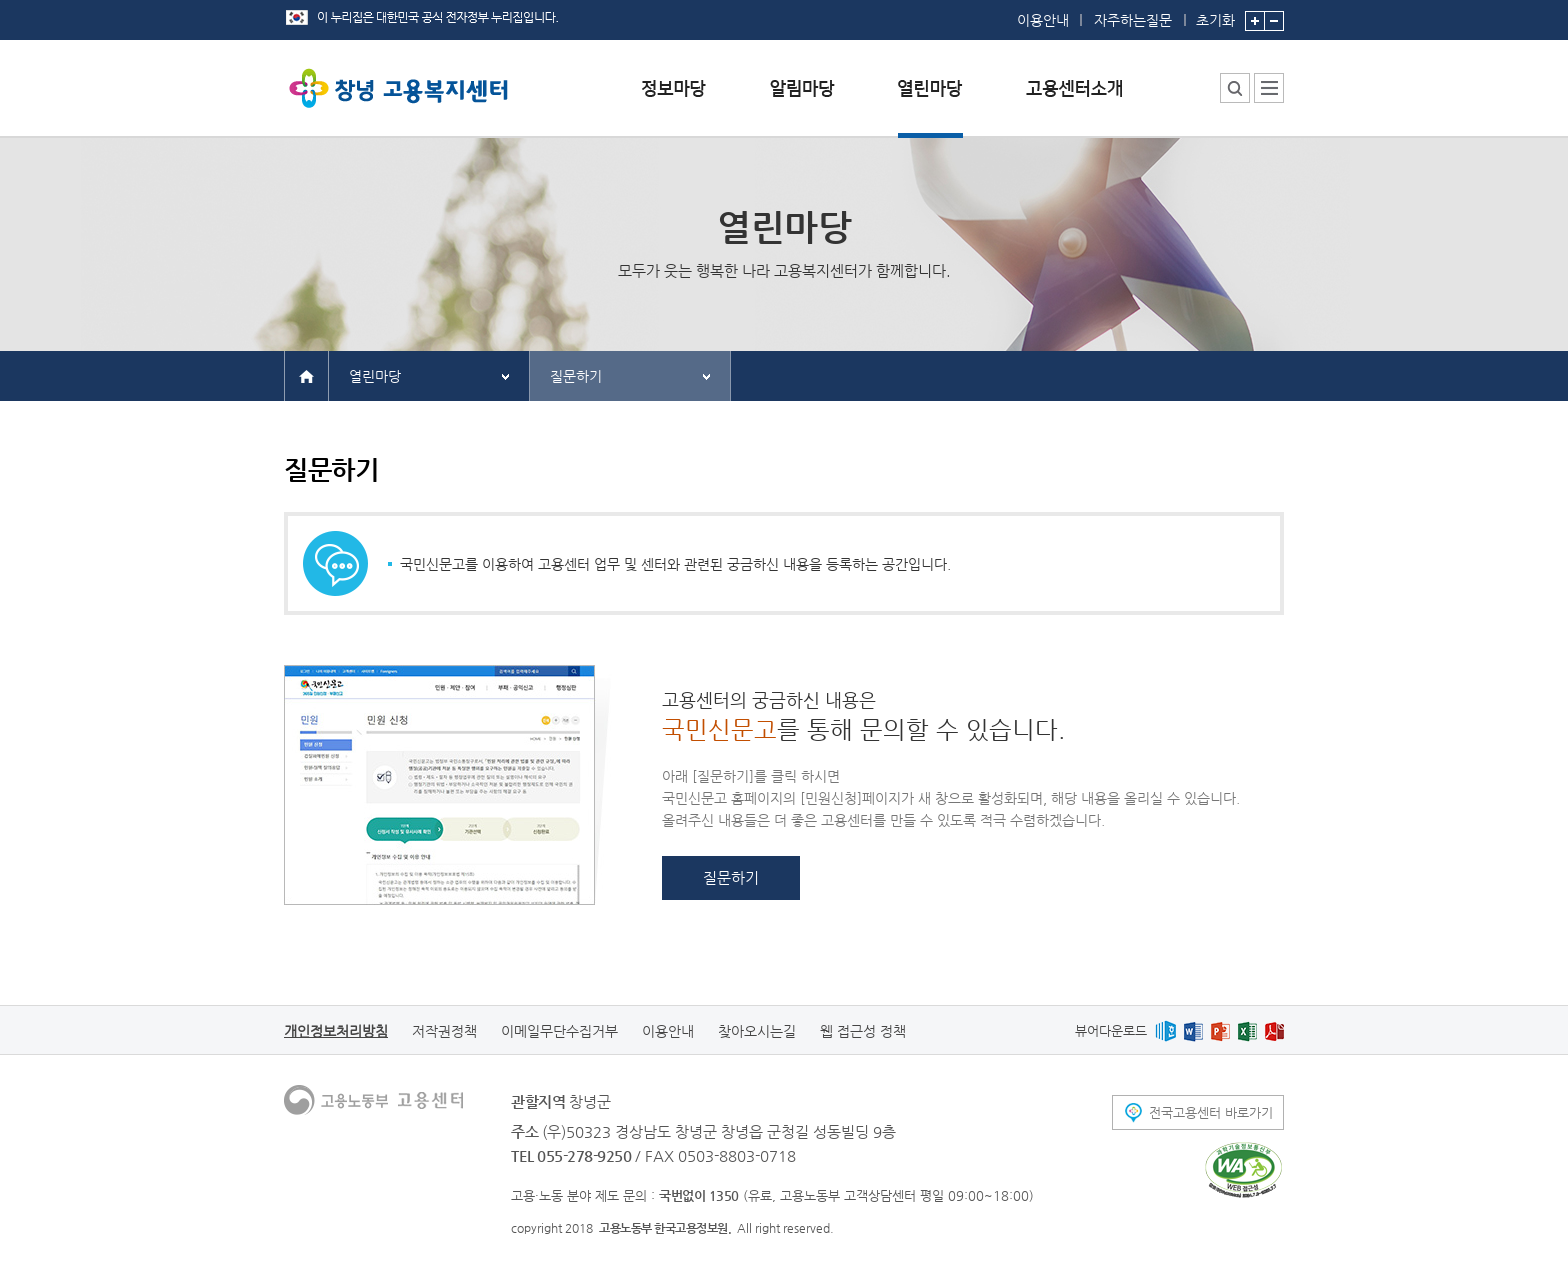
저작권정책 (444, 1031)
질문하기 (576, 376)
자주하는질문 (1133, 20)
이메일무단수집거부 (559, 1031)
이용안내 (1043, 20)
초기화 (1215, 14)
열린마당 (375, 376)
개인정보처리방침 (336, 1031)
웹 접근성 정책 (863, 1031)
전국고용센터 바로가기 (1211, 1112)
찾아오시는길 (757, 1031)
